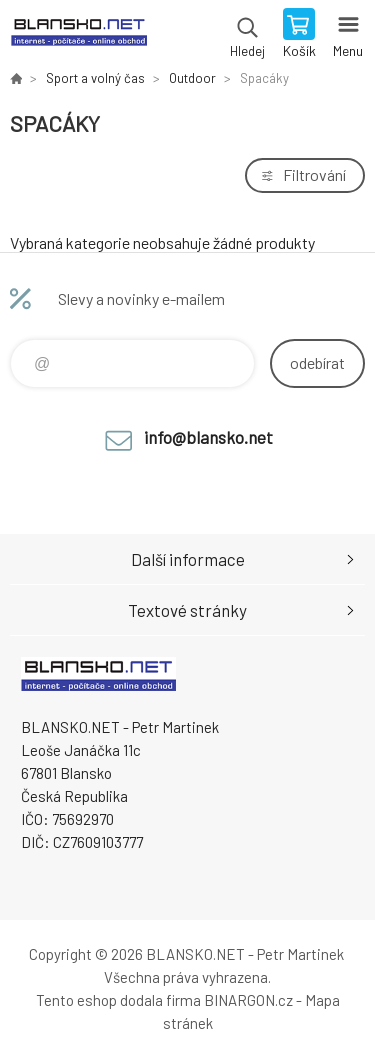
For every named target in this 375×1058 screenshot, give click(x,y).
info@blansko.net (208, 437)
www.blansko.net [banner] (78, 35)
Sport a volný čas (95, 78)
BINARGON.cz (248, 1000)
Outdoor (192, 78)
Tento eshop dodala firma (118, 1000)
